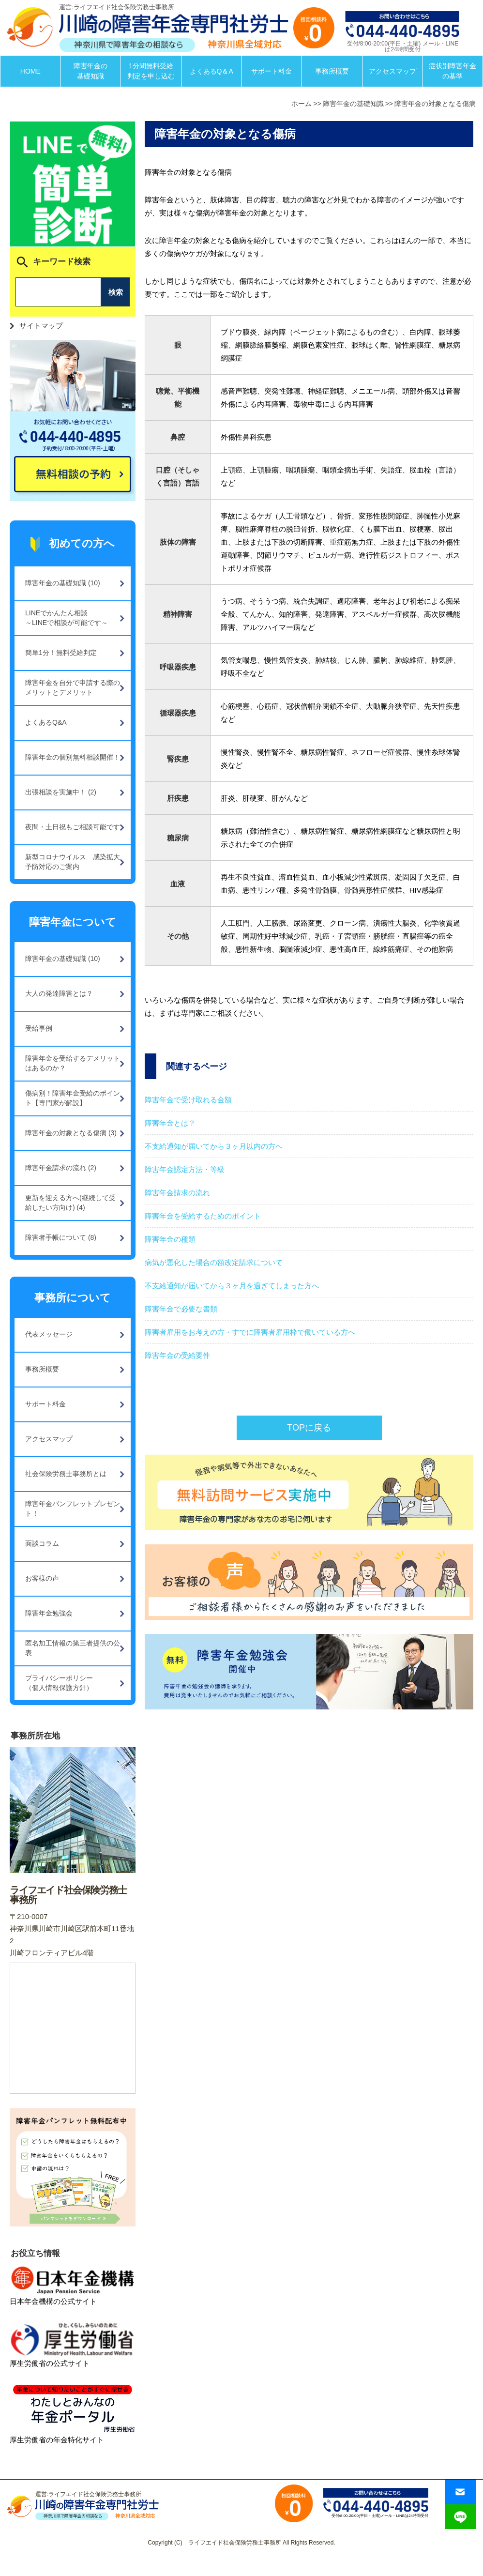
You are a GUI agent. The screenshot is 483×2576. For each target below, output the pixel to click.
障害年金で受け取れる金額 (188, 1100)
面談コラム (42, 1543)
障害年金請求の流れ (177, 1193)
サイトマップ (41, 325)
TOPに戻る (309, 1428)
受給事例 (38, 1028)
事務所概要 (332, 71)
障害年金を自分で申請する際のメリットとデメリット (72, 687)
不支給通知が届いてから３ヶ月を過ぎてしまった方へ (232, 1285)
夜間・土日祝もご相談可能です (72, 827)
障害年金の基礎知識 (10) (62, 583)
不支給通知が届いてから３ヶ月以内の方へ (214, 1146)
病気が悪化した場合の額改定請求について (214, 1262)
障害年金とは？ (170, 1123)
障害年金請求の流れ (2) (60, 1168)
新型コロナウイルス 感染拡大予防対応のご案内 (72, 861)
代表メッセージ (49, 1334)
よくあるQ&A (46, 722)
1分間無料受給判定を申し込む (151, 71)
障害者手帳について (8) (60, 1237)
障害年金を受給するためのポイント (203, 1216)
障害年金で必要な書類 (181, 1309)
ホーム (301, 103)
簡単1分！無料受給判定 (61, 652)
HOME (30, 71)
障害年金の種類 (170, 1239)
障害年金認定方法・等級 (185, 1169)
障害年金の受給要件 (177, 1355)
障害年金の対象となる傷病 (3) (71, 1133)
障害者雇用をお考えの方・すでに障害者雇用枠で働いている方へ (250, 1332)
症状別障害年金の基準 (452, 71)
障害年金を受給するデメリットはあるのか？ (72, 1063)
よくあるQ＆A (211, 71)
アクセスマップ (392, 71)
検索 (115, 292)
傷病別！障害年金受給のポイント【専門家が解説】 (72, 1098)
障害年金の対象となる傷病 (435, 103)
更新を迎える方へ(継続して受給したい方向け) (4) (70, 1202)
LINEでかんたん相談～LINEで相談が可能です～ (66, 617)
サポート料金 (271, 71)
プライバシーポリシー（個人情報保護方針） (59, 1683)
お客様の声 (42, 1578)
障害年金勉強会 (49, 1613)
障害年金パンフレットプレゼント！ (72, 1508)
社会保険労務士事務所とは (65, 1474)
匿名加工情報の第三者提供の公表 (72, 1648)
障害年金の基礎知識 (90, 71)
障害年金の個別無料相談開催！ (72, 757)
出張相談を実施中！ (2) (60, 792)
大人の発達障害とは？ (59, 993)
